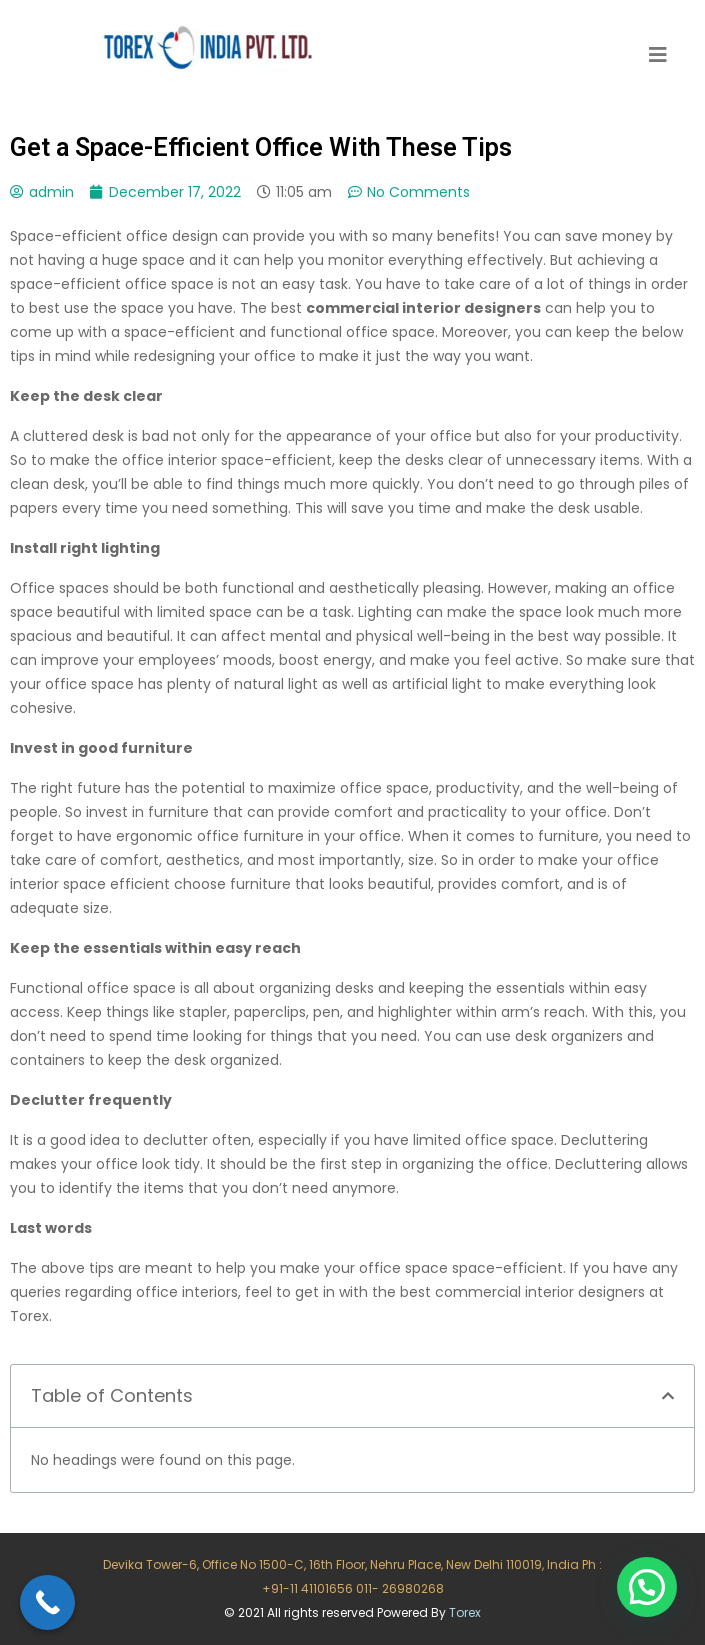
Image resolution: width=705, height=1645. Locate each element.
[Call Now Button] (47, 1602)
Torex (465, 1612)
